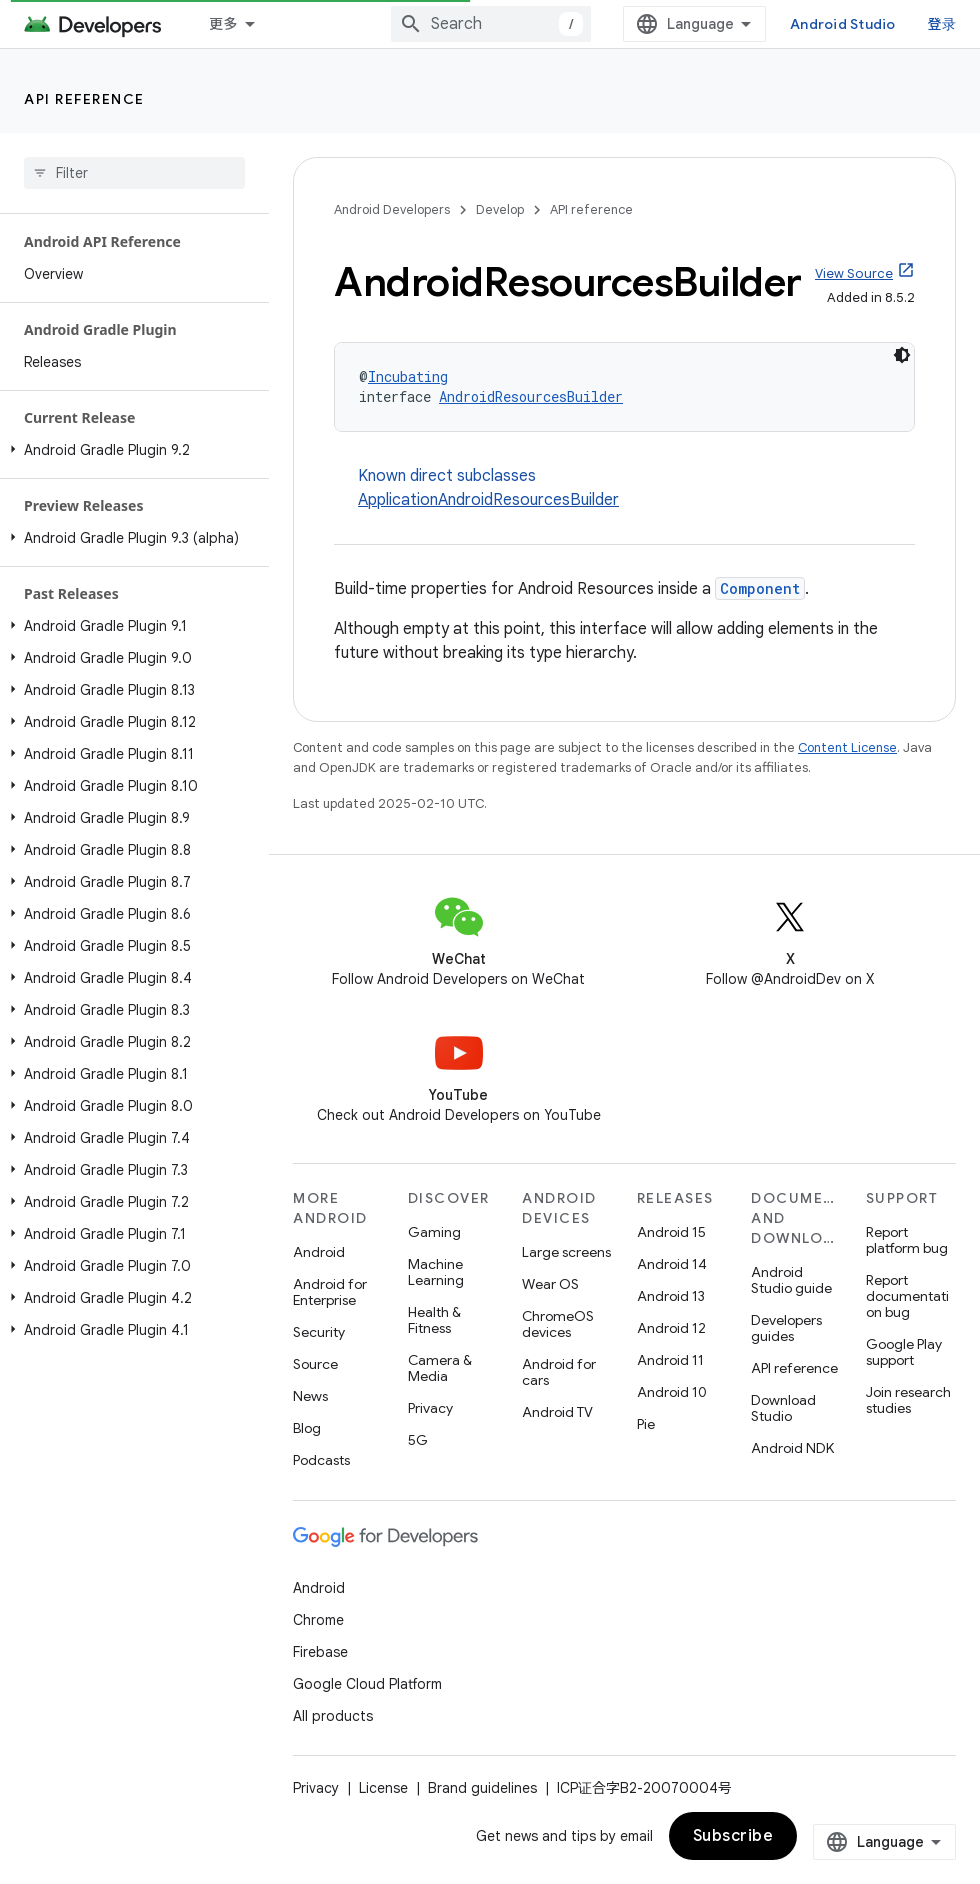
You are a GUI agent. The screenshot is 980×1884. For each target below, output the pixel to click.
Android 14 (672, 1264)
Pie (646, 1424)
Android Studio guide (791, 1280)
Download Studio (783, 1408)
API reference (84, 99)
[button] (130, 450)
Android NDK (792, 1448)
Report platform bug (907, 1240)
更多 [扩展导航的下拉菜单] (223, 24)
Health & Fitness (434, 1320)
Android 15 (671, 1232)
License (383, 1788)
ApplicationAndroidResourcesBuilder (488, 500)
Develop (500, 209)
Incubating (408, 376)
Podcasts (321, 1460)
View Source (854, 273)
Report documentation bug (907, 1296)
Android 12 (671, 1328)
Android (319, 1252)
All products (333, 1716)
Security (319, 1332)
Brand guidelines (482, 1788)
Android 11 (670, 1360)
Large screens (566, 1252)
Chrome (318, 1620)
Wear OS (550, 1284)
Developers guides (786, 1328)
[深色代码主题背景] (902, 355)
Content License (847, 747)
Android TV (557, 1412)
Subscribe (733, 1836)
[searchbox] (134, 173)
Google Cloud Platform (367, 1684)
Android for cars (559, 1372)
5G (418, 1440)
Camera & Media (440, 1368)
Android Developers (392, 209)
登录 (942, 24)
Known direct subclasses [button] (636, 489)
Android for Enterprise (330, 1292)
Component (760, 588)
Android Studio (843, 24)
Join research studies (908, 1400)
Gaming (434, 1232)
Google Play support (904, 1352)
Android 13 (671, 1296)
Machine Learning (436, 1272)
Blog (307, 1428)
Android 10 (672, 1392)
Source (315, 1364)
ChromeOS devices (558, 1324)
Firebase (320, 1652)
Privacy (430, 1408)
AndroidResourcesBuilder (531, 396)
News (310, 1396)
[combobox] (491, 24)
